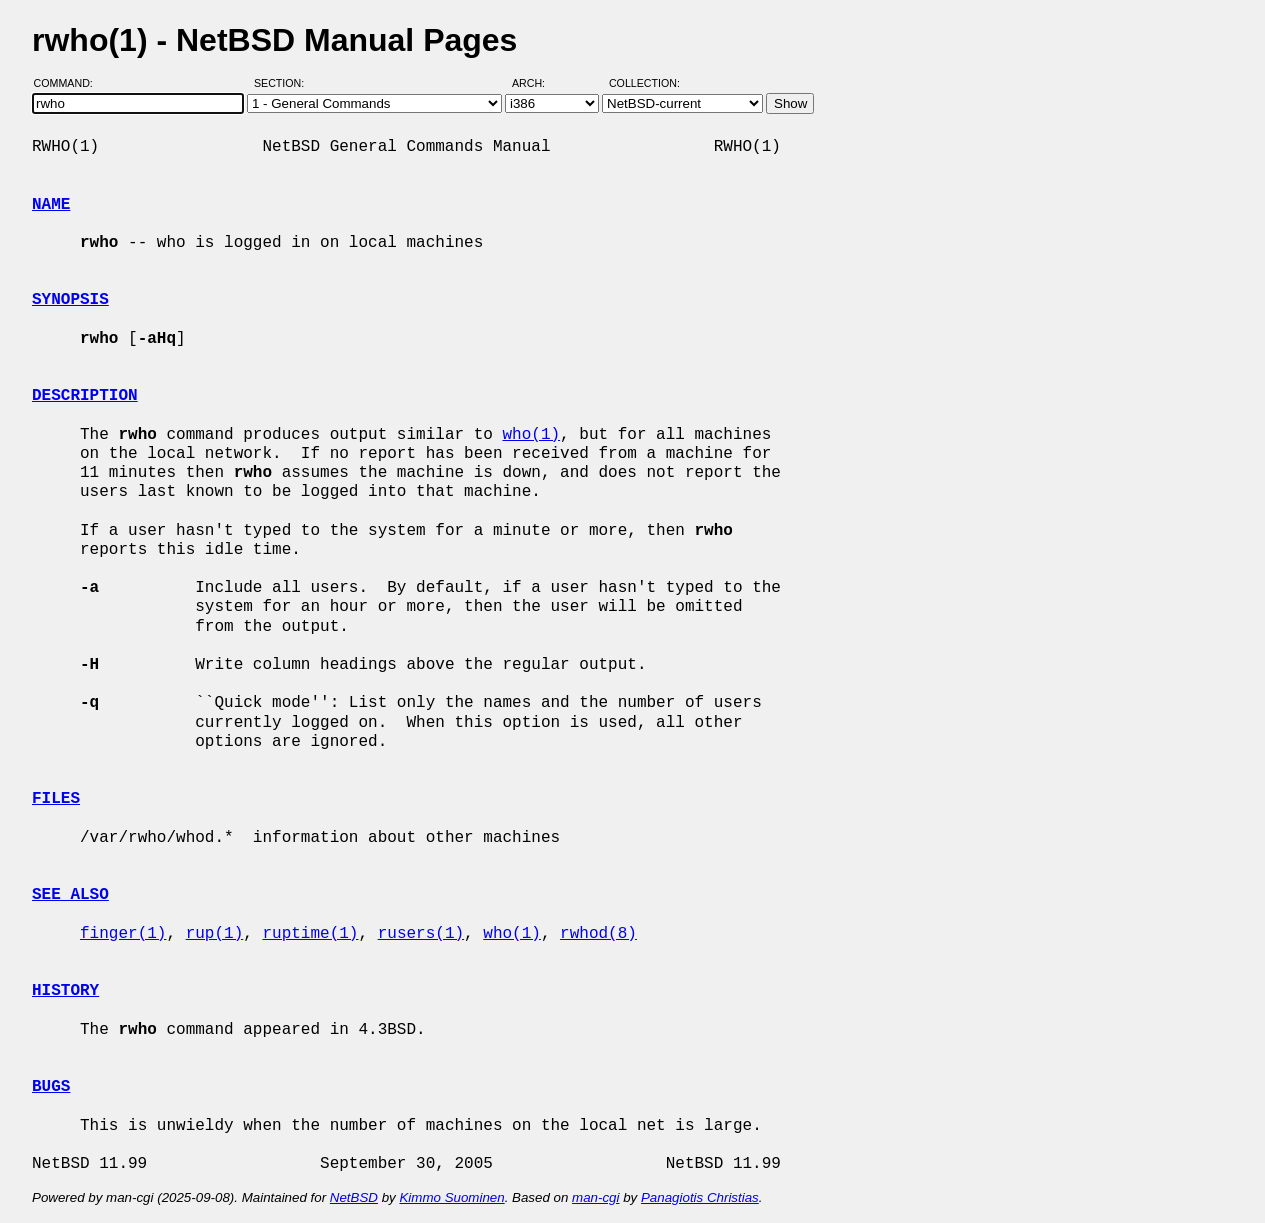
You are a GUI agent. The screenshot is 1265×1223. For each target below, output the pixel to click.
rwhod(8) (598, 934)
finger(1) (123, 934)
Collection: (644, 83)
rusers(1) (421, 934)
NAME (51, 205)
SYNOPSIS (70, 300)
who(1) (531, 435)
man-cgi (595, 1197)
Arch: (537, 83)
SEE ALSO (70, 895)
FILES (56, 799)
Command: (69, 83)
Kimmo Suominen (451, 1197)
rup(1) (215, 934)
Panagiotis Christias (700, 1197)
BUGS (51, 1087)
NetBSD (354, 1197)
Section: (283, 83)
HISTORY (65, 991)
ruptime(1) (310, 934)
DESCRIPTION (85, 396)
